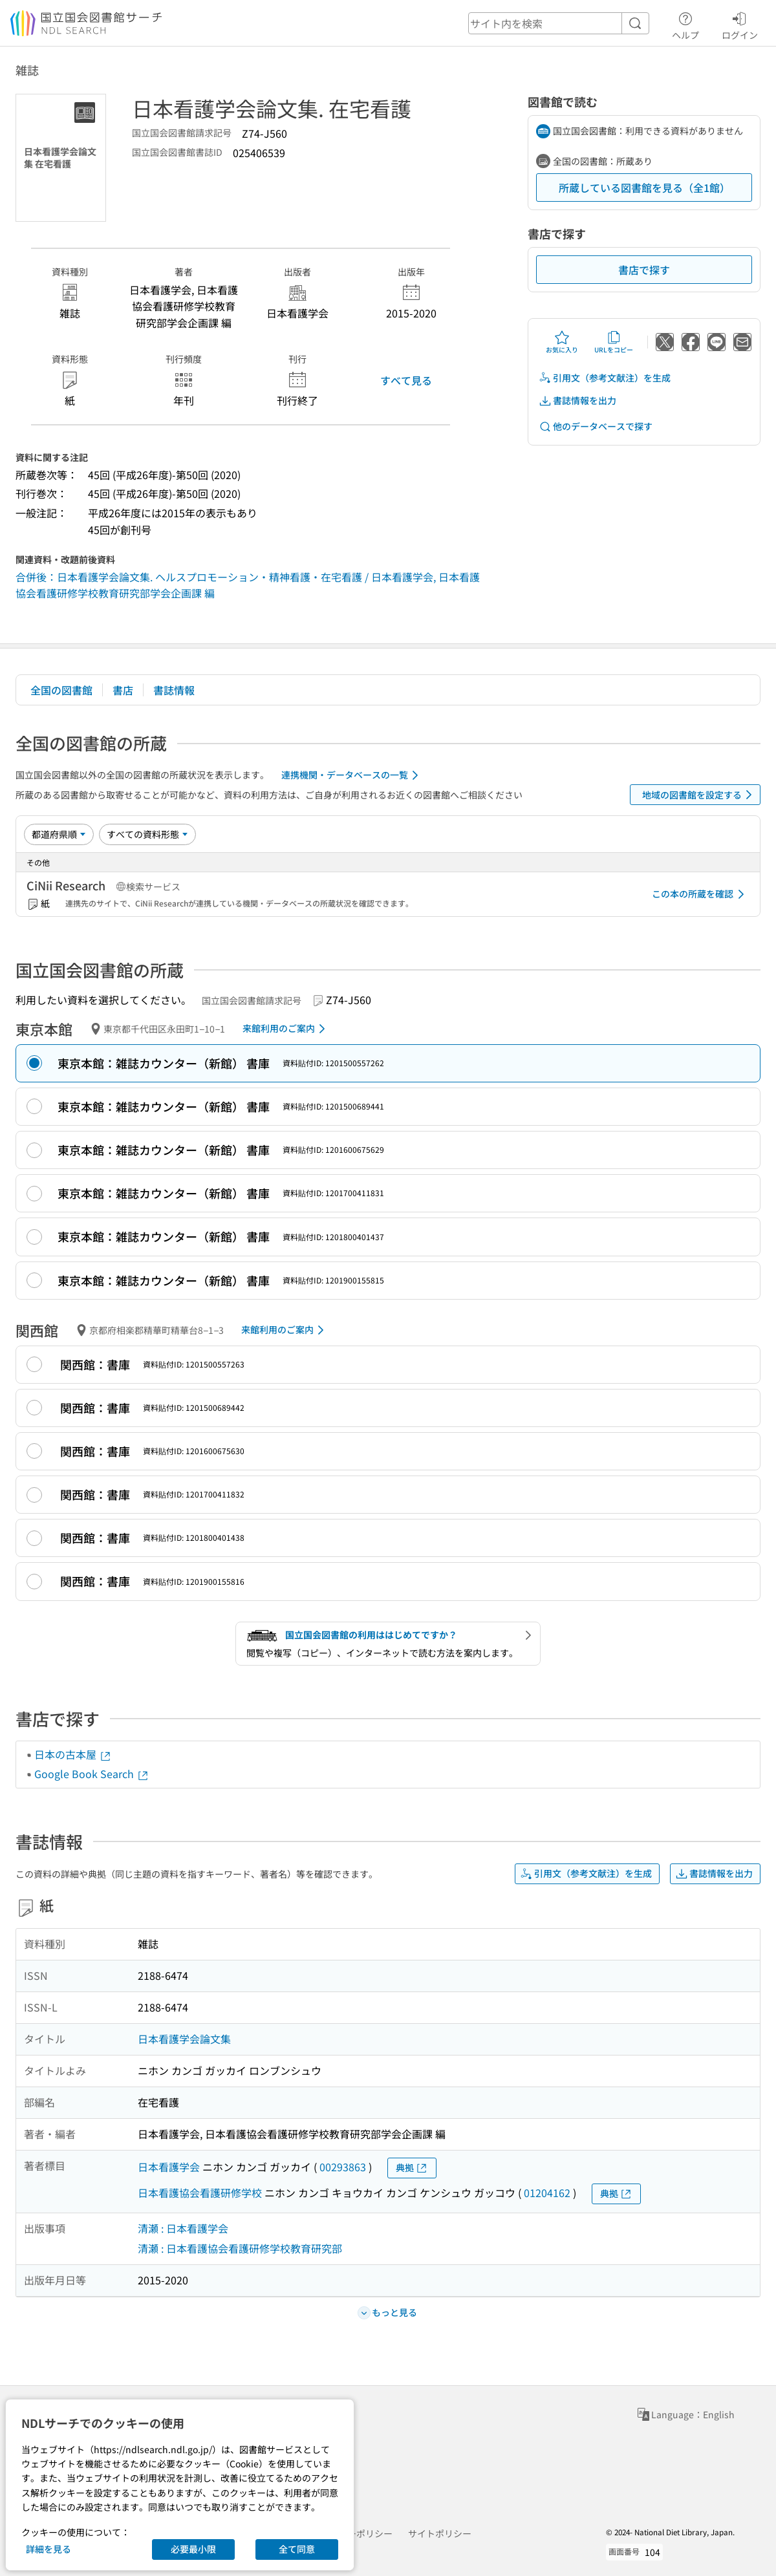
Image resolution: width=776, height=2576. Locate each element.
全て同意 (297, 2548)
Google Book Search (91, 1773)
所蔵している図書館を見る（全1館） (644, 187)
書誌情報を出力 (577, 400)
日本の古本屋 (73, 1754)
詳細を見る (48, 2548)
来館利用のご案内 (286, 1028)
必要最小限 (193, 2548)
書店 (123, 690)
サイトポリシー (439, 2533)
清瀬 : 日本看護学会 (183, 2228)
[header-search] (558, 23)
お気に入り (562, 342)
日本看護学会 (169, 2166)
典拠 (412, 2167)
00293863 (342, 2166)
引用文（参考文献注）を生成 (605, 378)
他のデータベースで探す (595, 426)
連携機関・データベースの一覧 (352, 775)
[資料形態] (147, 834)
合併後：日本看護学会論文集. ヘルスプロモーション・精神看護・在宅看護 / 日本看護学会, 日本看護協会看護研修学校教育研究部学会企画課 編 (248, 585)
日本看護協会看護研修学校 (200, 2192)
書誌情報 (174, 690)
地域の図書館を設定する (699, 794)
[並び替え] (59, 834)
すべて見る (406, 380)
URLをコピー (613, 342)
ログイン (740, 24)
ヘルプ (685, 24)
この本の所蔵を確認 (700, 894)
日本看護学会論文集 (184, 2038)
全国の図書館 (61, 690)
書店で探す (644, 269)
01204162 (547, 2192)
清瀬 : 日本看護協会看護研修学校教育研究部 (240, 2248)
